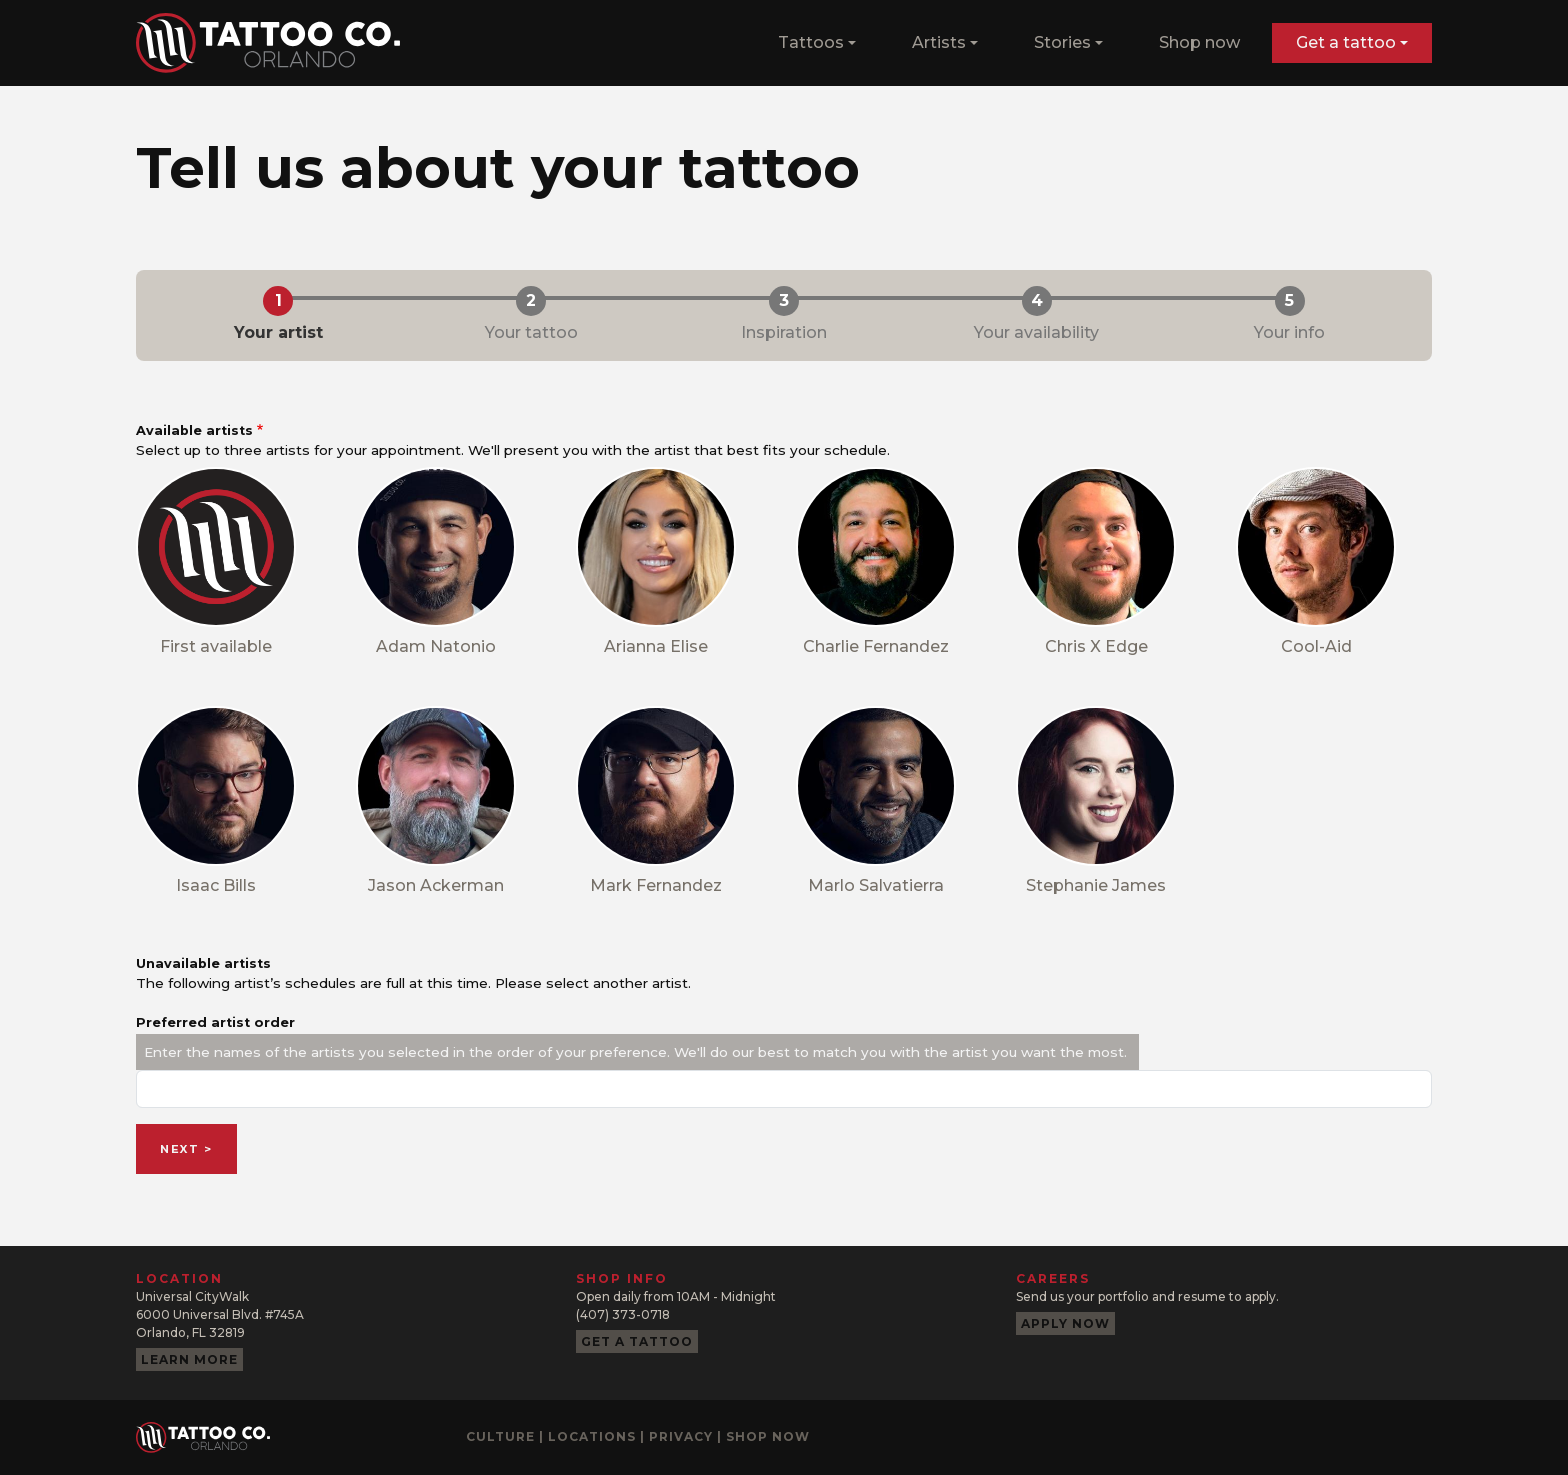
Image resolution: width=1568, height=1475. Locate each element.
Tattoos (811, 42)
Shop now (1199, 42)
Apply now (1065, 1323)
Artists (939, 42)
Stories (1062, 42)
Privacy (681, 1436)
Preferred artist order (215, 1022)
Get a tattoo (637, 1341)
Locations (592, 1436)
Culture (500, 1436)
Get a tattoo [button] (1346, 42)
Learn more (189, 1359)
